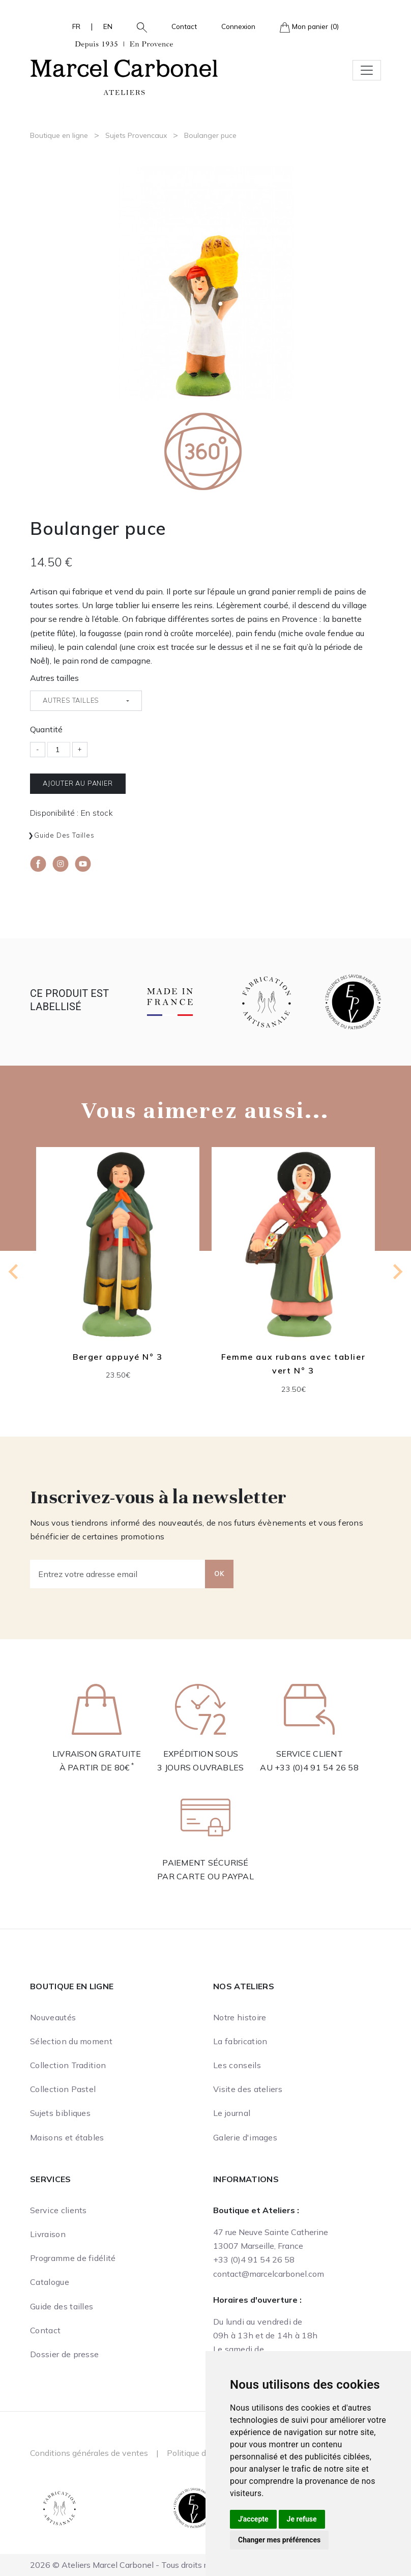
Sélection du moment (71, 2041)
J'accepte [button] (253, 2519)
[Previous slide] (14, 1272)
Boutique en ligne (59, 135)
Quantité (46, 729)
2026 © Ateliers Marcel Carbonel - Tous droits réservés (133, 2565)
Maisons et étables (67, 2137)
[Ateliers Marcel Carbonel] (124, 67)
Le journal (231, 2113)
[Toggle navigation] (367, 70)
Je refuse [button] (302, 2519)
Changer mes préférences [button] (279, 2540)
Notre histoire (239, 2017)
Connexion (238, 26)
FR (76, 26)
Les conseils (237, 2065)
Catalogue (49, 2282)
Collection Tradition (68, 2065)
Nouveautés (53, 2017)
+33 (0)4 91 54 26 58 (317, 1767)
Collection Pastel (63, 2089)
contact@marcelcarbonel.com (268, 2274)
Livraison (48, 2234)
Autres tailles (54, 678)
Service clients (58, 2210)
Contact (184, 26)
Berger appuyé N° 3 (118, 1357)
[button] (138, 26)
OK (219, 1573)
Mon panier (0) (309, 27)
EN (107, 26)
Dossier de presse (64, 2354)
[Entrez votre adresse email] (118, 1574)
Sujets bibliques (60, 2113)
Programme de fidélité (73, 2258)
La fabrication (240, 2041)
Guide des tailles (64, 835)
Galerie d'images (245, 2137)
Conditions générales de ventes (89, 2453)
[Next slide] (397, 1272)
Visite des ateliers (247, 2089)
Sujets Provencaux (136, 135)
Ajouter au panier (78, 783)
